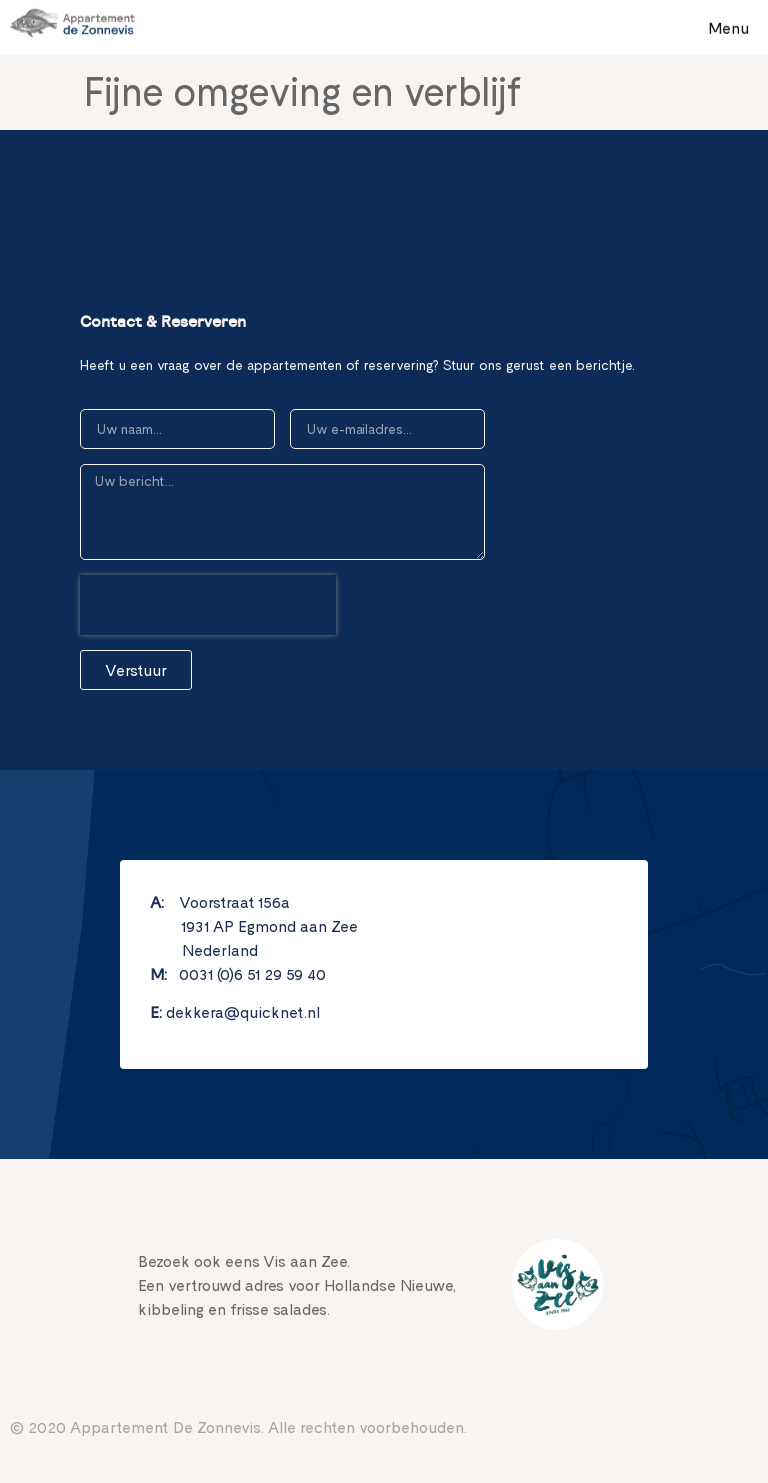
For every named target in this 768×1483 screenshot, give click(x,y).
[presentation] (208, 605)
